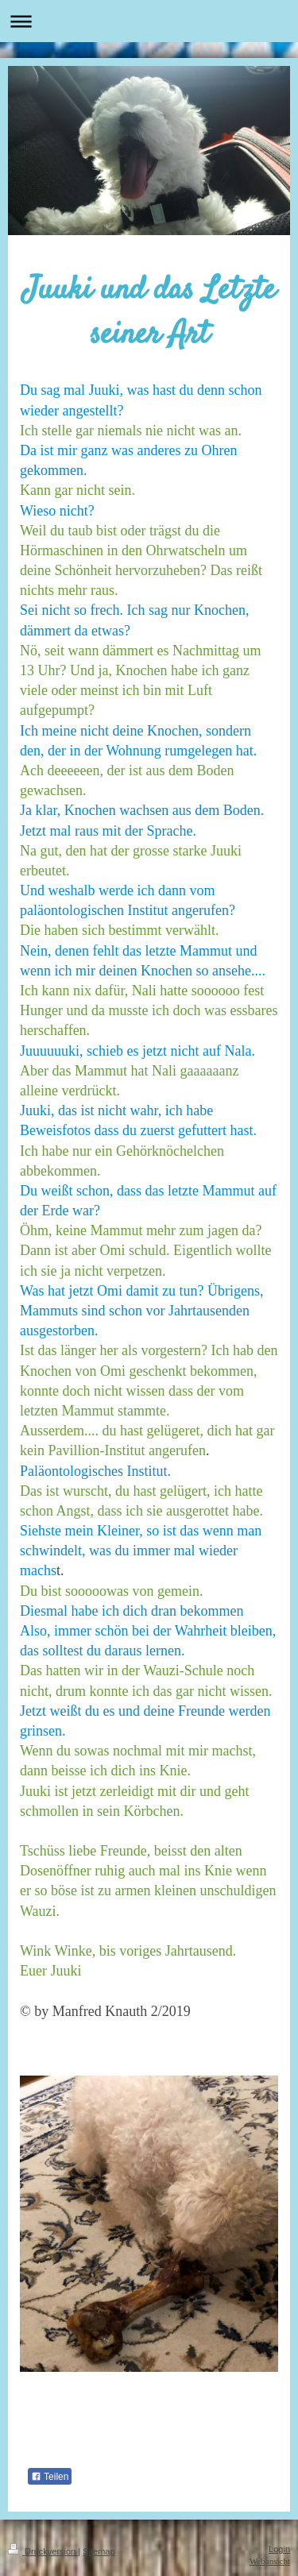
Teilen (49, 2476)
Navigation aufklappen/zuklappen (149, 21)
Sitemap (98, 2551)
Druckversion (43, 2551)
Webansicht (270, 2561)
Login (279, 2549)
